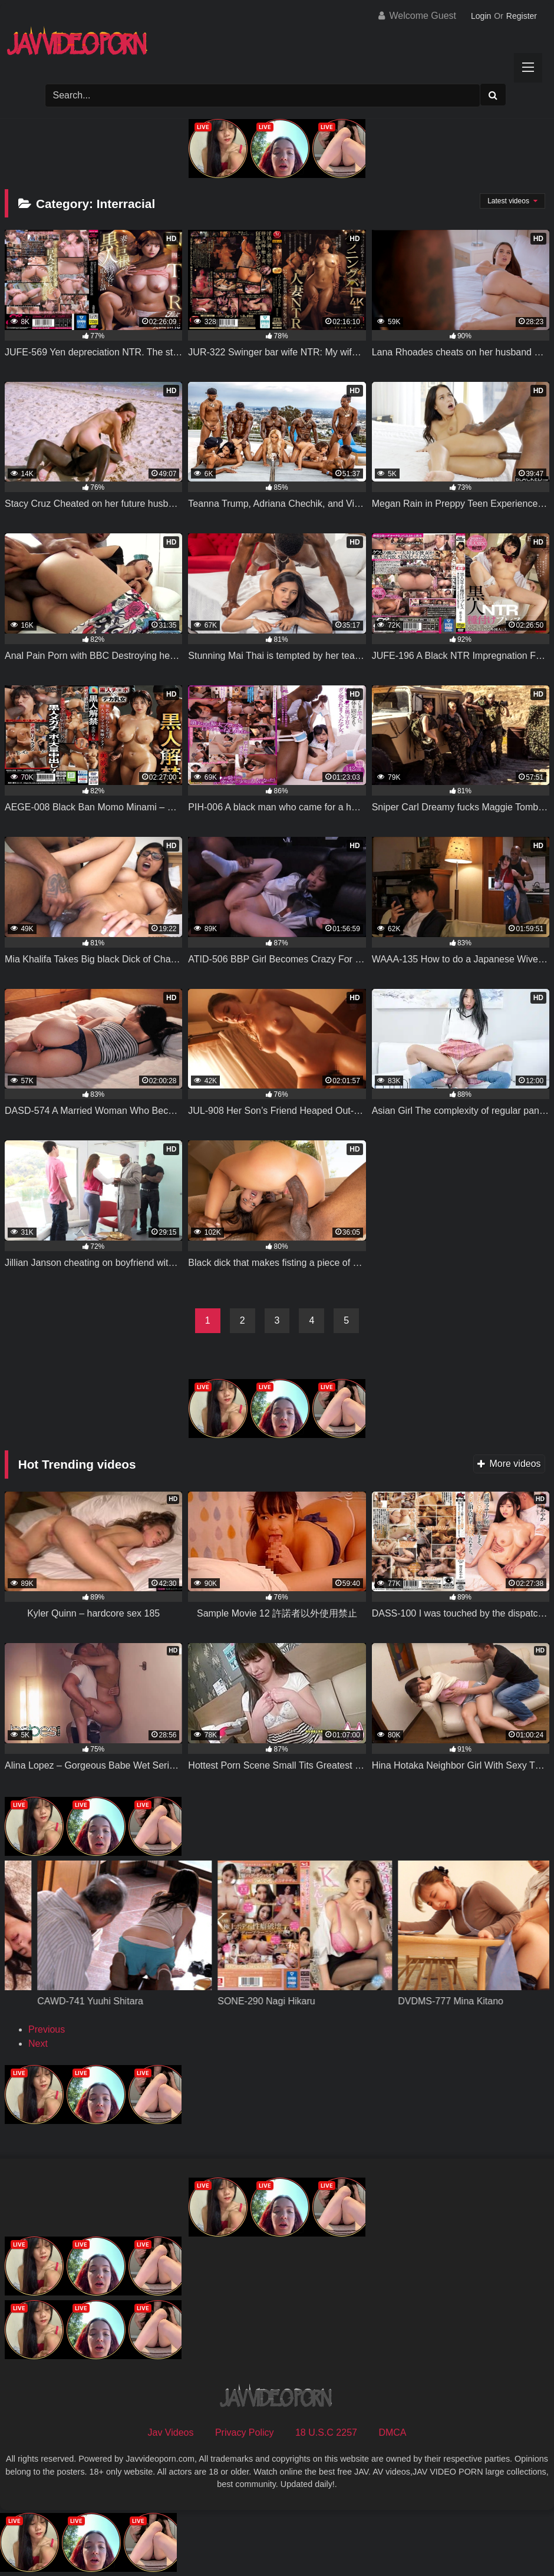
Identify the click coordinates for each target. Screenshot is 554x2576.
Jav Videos (171, 2432)
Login (481, 16)
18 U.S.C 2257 (326, 2432)
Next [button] (38, 2044)
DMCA (392, 2432)
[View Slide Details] (115, 1987)
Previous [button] (46, 2029)
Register (521, 16)
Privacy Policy (244, 2432)
